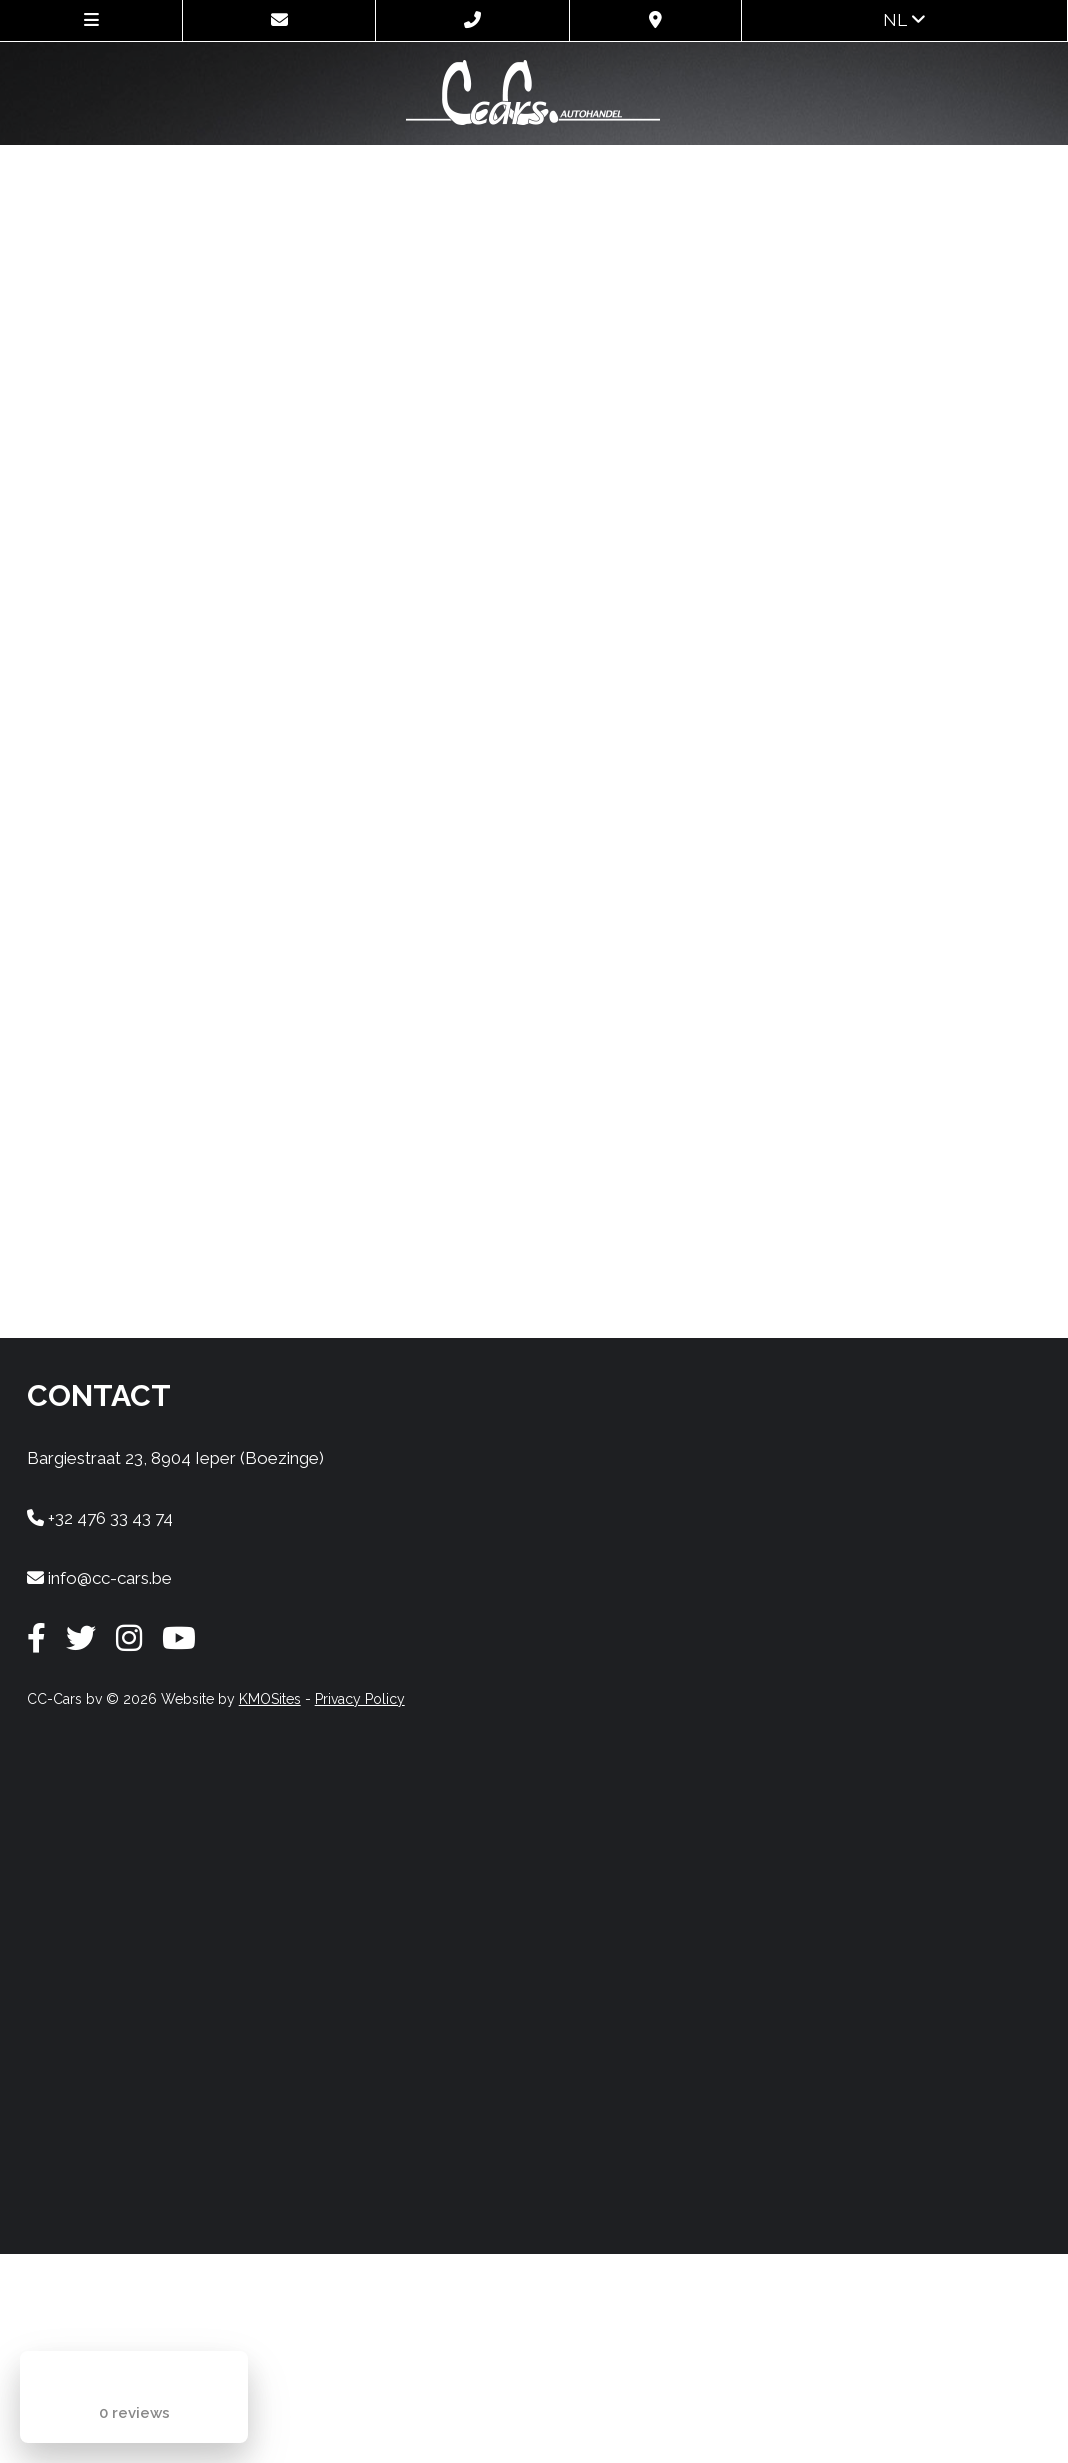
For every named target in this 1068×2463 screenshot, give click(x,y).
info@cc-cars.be (99, 1578)
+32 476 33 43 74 (100, 1518)
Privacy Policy (360, 1699)
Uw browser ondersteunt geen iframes (534, 737)
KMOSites (270, 1699)
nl (904, 20)
